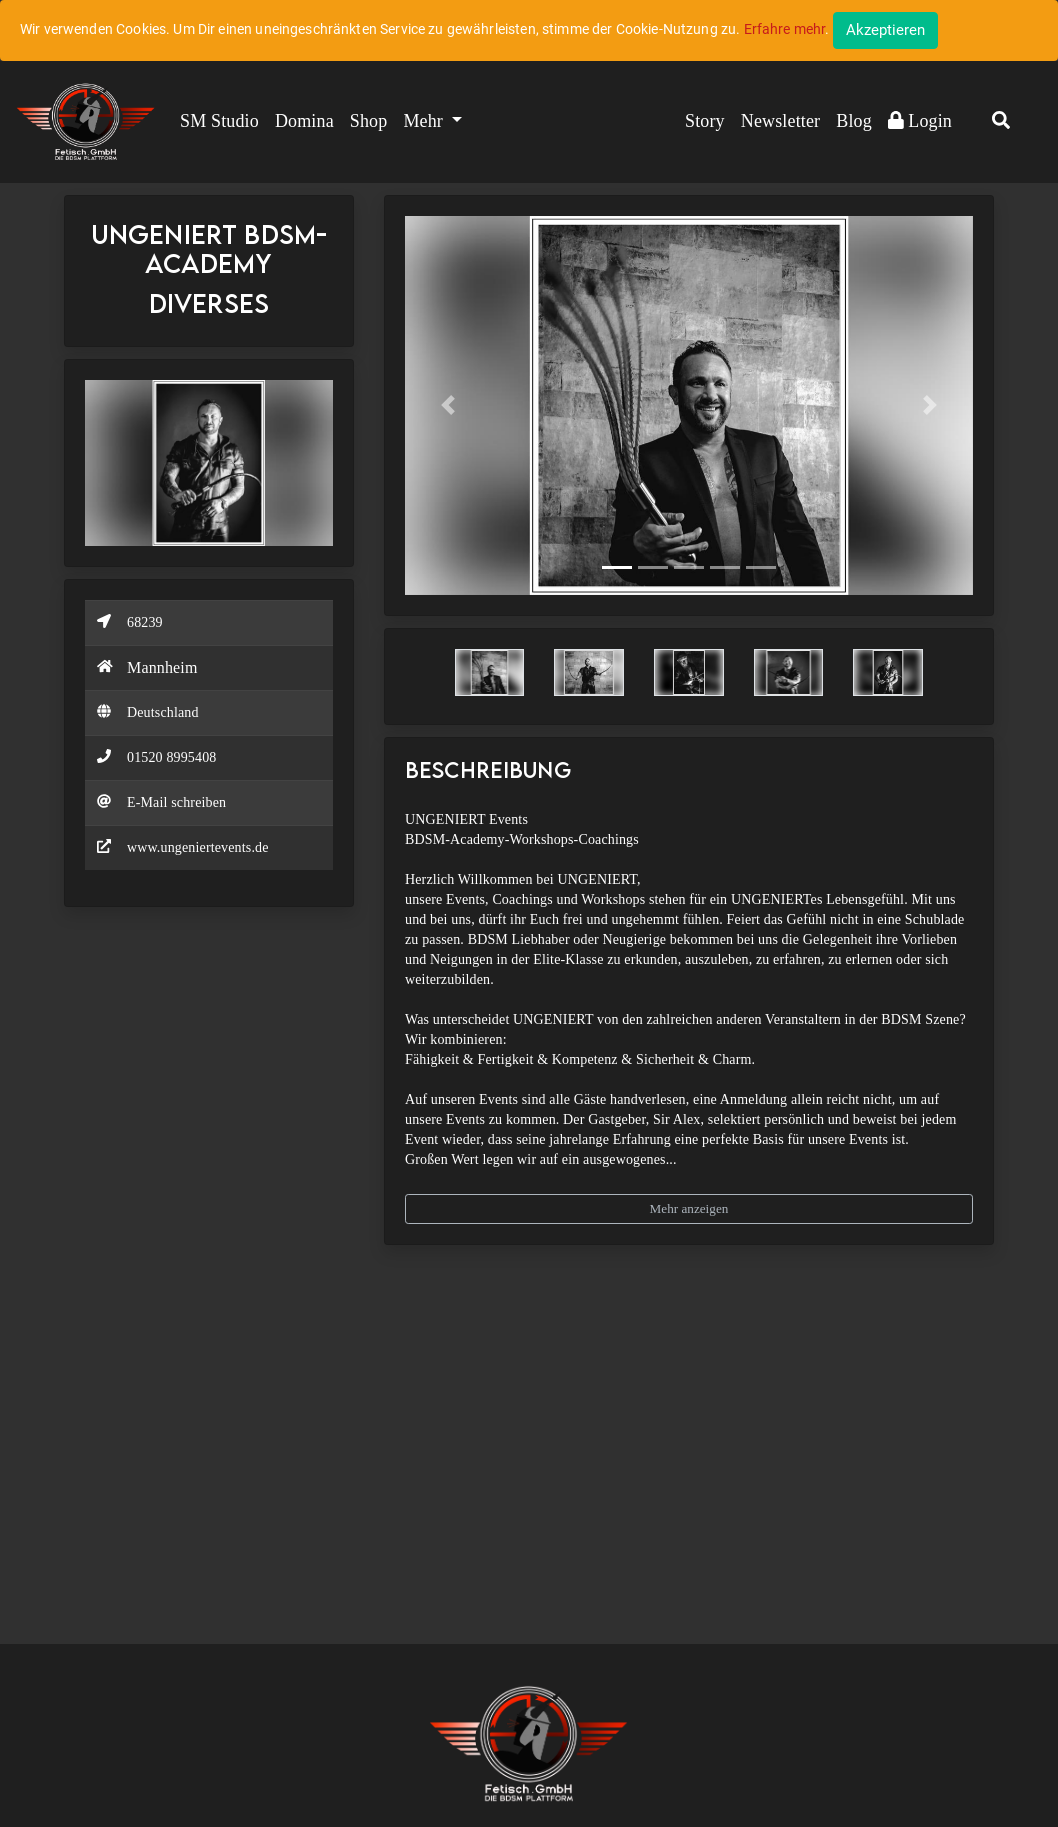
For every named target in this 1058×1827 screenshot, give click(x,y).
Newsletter (780, 121)
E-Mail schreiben (176, 802)
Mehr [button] (425, 121)
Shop (369, 121)
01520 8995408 (171, 757)
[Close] (885, 30)
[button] (1001, 122)
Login (920, 121)
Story (705, 121)
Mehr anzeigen (689, 1208)
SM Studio (219, 121)
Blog (854, 121)
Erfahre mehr (785, 29)
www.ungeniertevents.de (198, 847)
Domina (304, 121)
